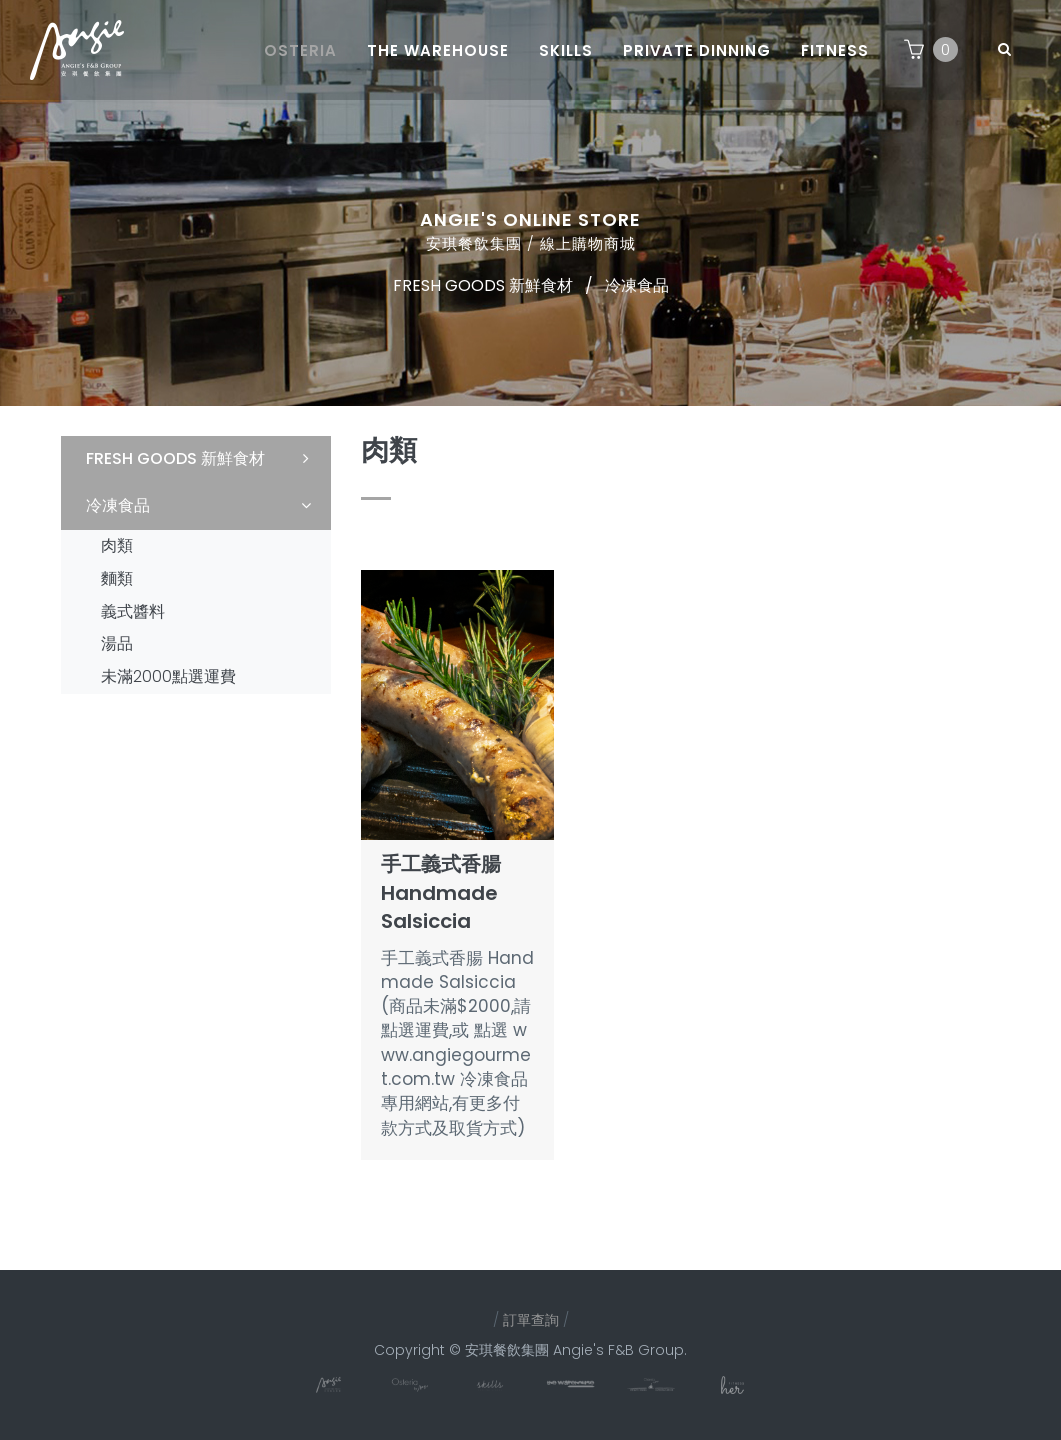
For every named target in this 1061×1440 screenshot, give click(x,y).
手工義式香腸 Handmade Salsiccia (441, 892)
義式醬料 (133, 611)
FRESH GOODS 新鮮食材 (483, 285)
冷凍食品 (637, 285)
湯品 (117, 643)
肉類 (117, 545)
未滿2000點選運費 (168, 676)
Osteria (300, 50)
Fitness (835, 50)
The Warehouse (438, 50)
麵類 (117, 578)
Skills (566, 50)
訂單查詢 (531, 1320)
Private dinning (697, 50)
